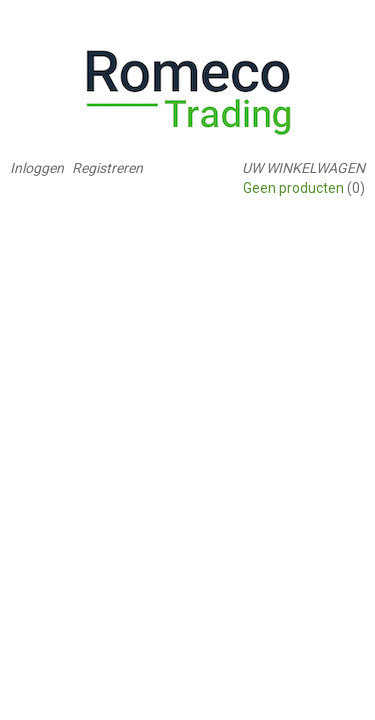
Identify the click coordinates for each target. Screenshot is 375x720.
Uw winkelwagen (303, 168)
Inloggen (37, 168)
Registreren (107, 168)
